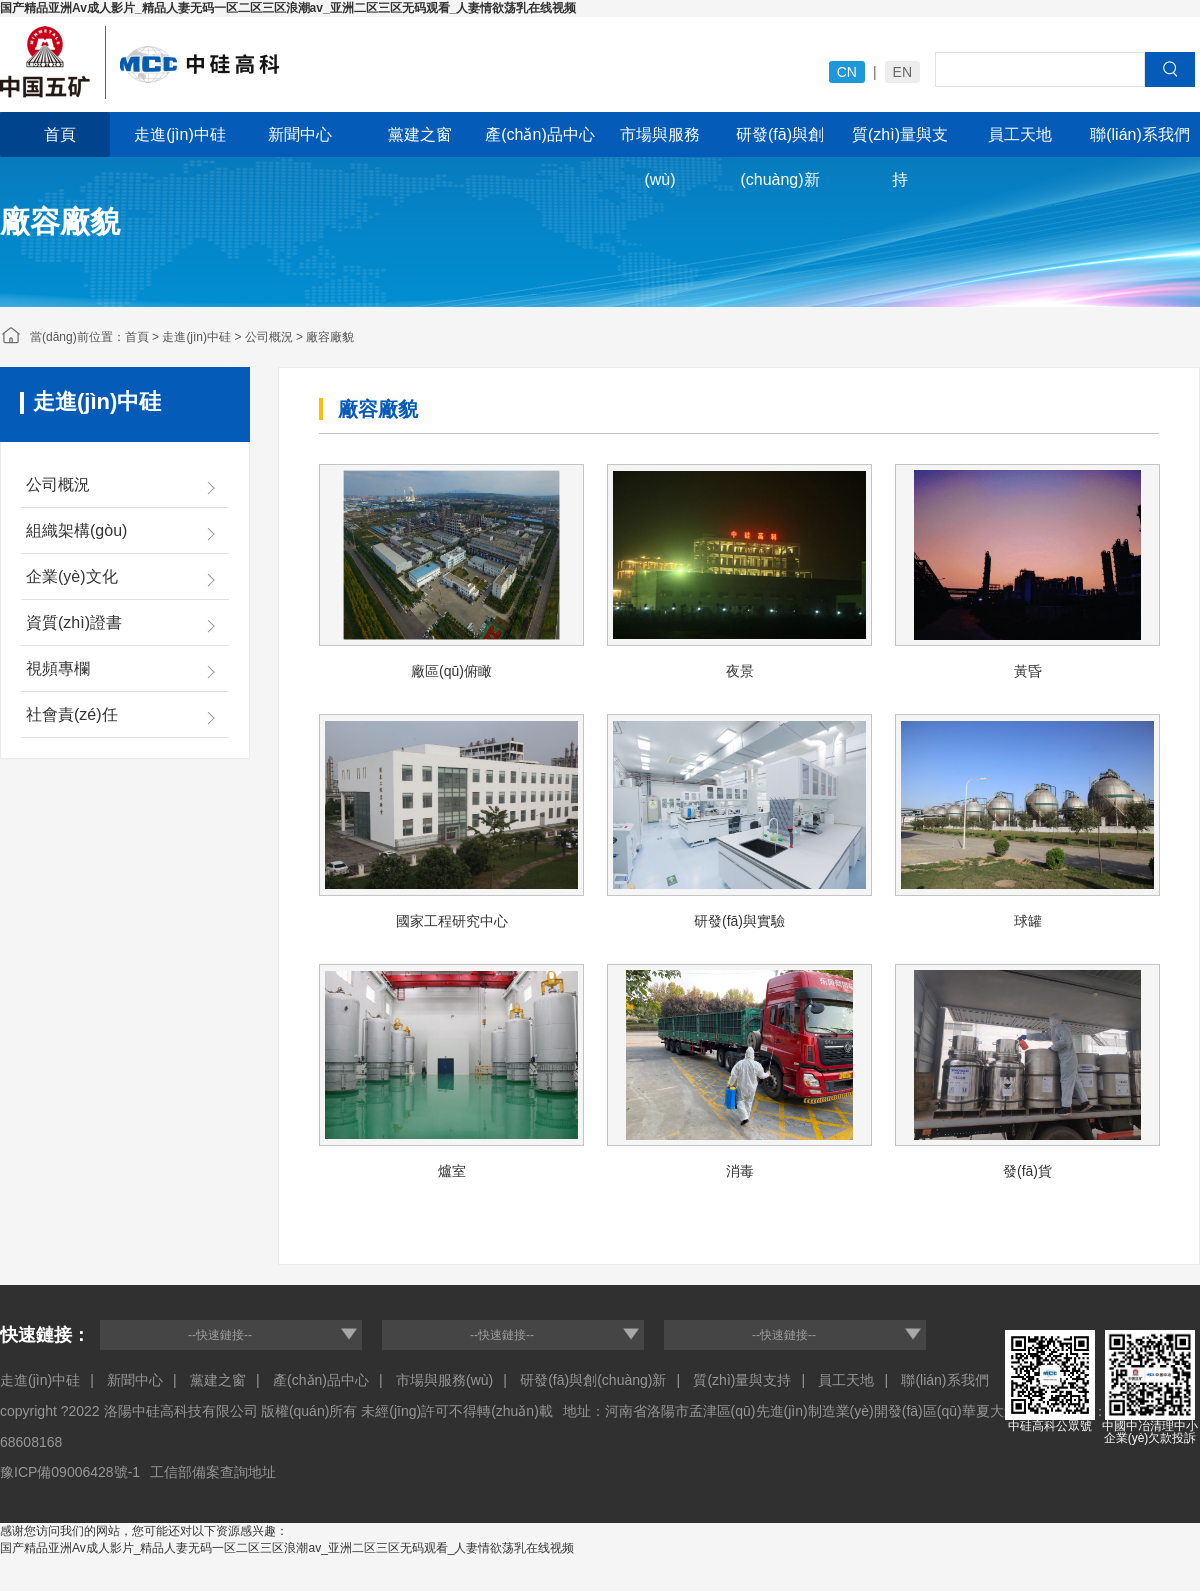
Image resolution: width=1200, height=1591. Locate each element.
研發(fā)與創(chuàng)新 (780, 141)
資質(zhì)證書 (74, 622)
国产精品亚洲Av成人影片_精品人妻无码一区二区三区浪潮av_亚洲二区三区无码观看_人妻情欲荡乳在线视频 (288, 8)
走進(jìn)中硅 (180, 134)
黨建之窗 (420, 134)
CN (847, 72)
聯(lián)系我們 (1140, 134)
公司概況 (269, 337)
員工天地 (1020, 134)
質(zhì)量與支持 (900, 141)
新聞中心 (300, 134)
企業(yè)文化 (72, 576)
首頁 (60, 134)
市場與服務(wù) (660, 141)
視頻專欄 (58, 668)
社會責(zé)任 (72, 714)
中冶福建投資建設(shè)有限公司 (300, 65)
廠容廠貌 (330, 337)
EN (902, 72)
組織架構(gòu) (76, 530)
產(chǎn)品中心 (539, 134)
